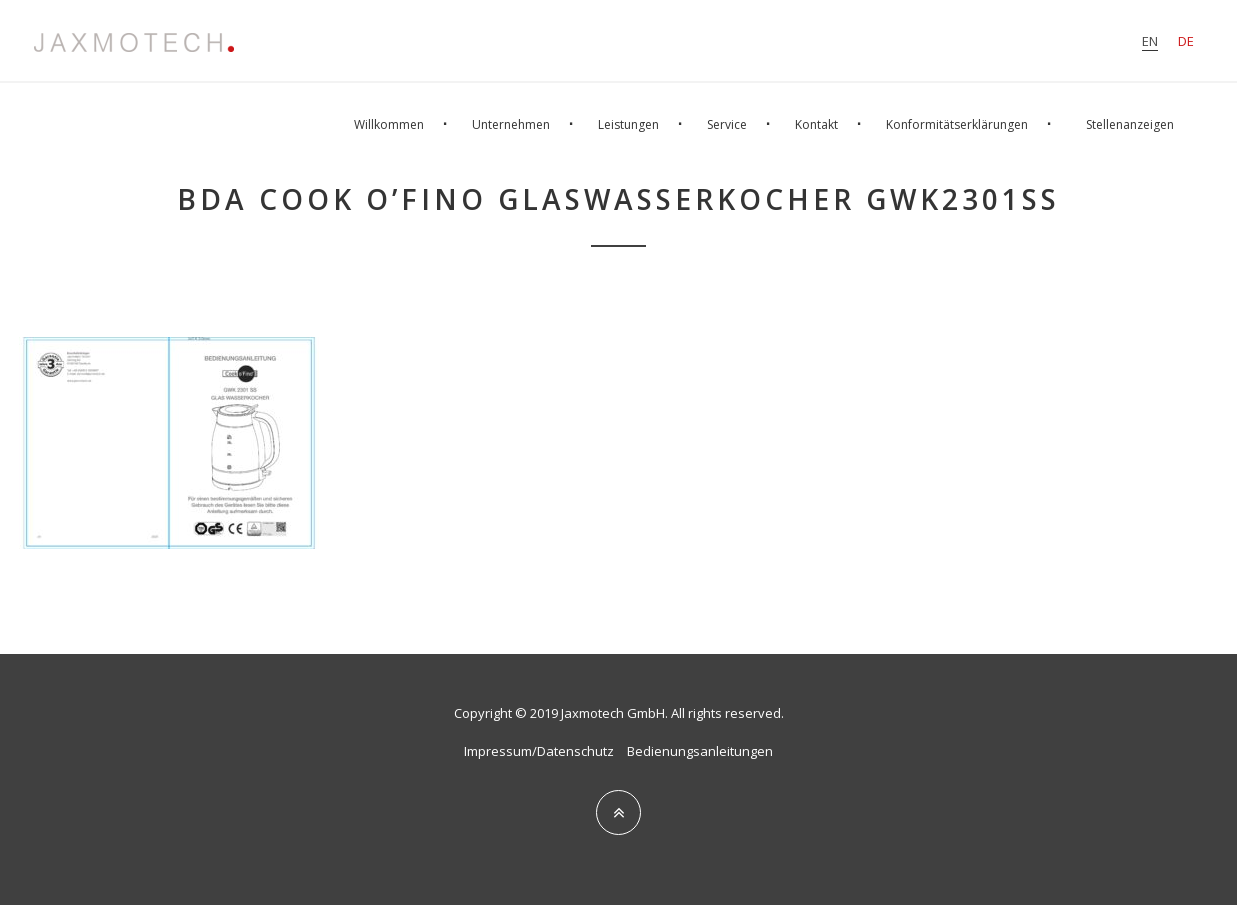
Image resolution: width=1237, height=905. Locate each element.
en (1150, 41)
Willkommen (389, 124)
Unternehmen (511, 124)
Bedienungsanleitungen (700, 751)
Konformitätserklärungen (957, 124)
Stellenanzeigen (1130, 124)
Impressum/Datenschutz (539, 751)
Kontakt (816, 124)
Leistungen (628, 124)
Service (727, 124)
